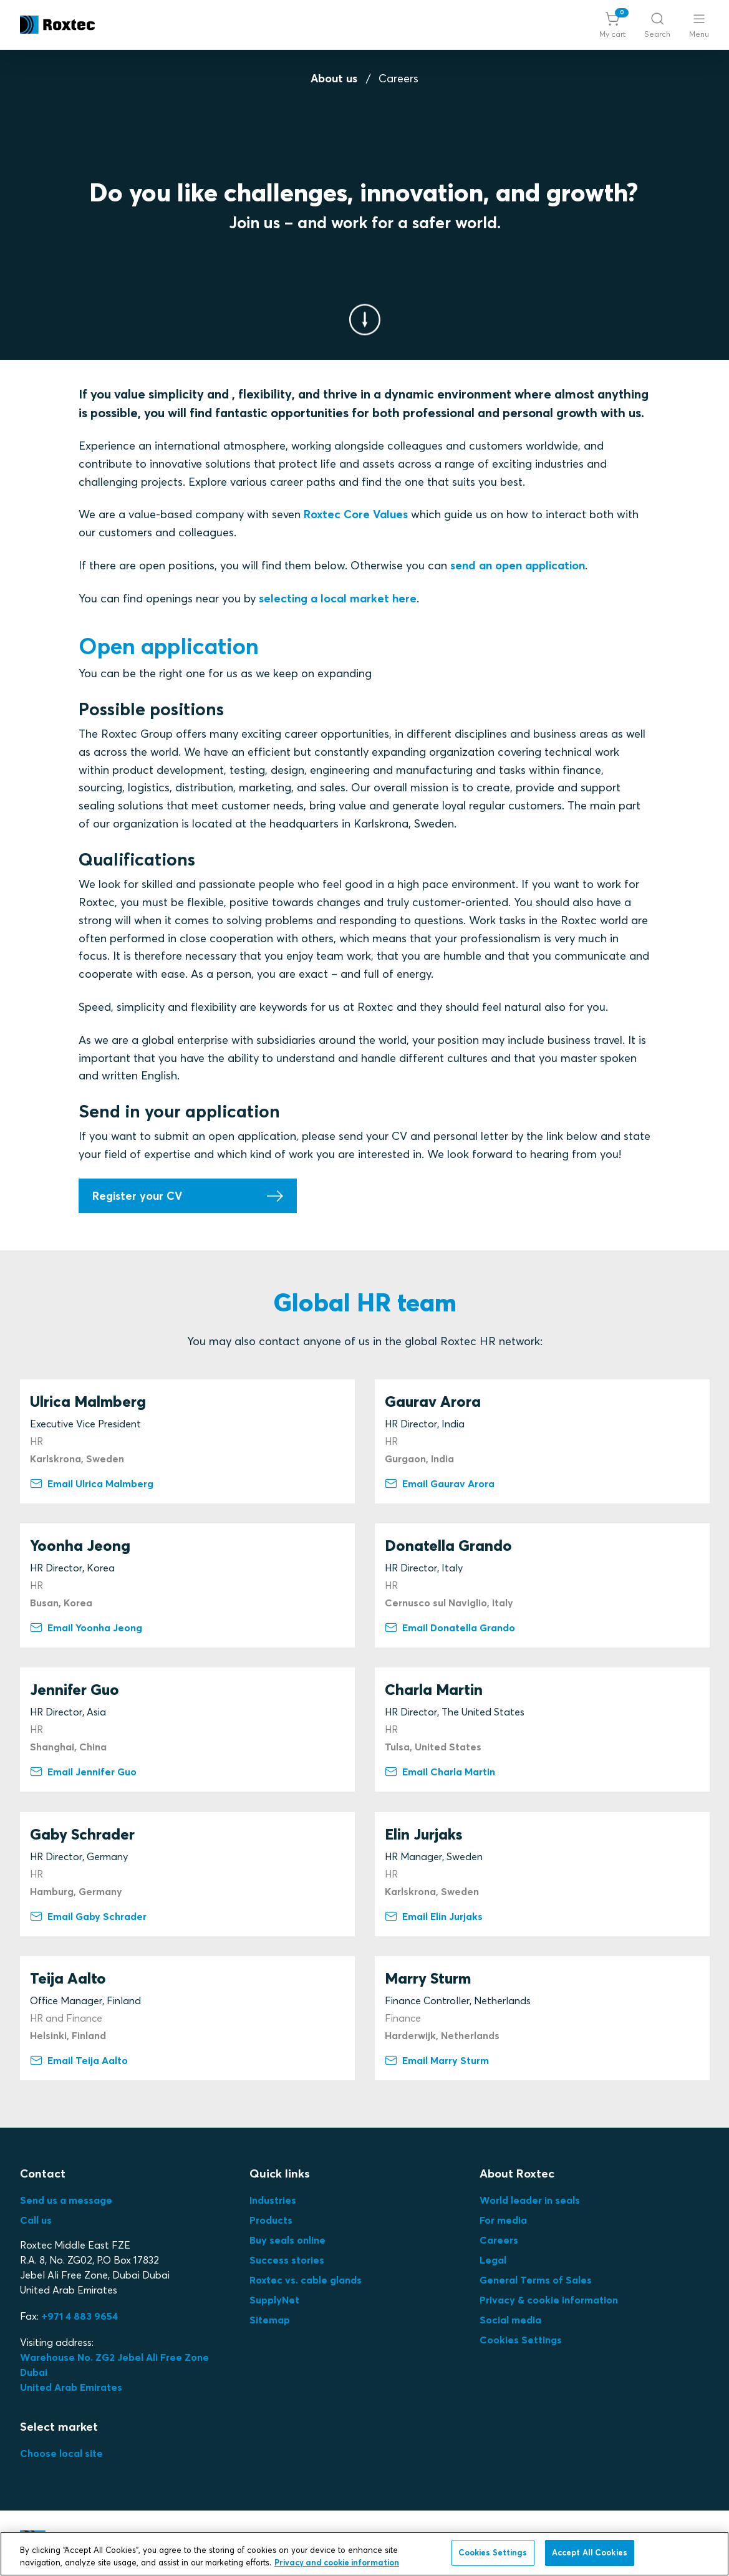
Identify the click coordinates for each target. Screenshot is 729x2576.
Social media (510, 2319)
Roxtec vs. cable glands (305, 2280)
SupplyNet (274, 2300)
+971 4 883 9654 (79, 2316)
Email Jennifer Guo (83, 1772)
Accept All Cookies (589, 2552)
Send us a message (66, 2200)
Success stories (286, 2260)
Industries (272, 2200)
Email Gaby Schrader (88, 1916)
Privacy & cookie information (549, 2300)
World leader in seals (530, 2200)
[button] (612, 24)
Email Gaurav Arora (440, 1483)
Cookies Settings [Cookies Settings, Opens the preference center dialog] (493, 2552)
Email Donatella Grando (450, 1628)
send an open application (517, 565)
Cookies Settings (521, 2339)
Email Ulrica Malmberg (91, 1483)
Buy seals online (287, 2240)
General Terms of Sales (536, 2280)
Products (270, 2220)
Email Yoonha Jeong (86, 1628)
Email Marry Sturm (437, 2060)
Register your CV (137, 1196)
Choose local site (61, 2453)
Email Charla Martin (440, 1772)
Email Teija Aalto (79, 2060)
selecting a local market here (338, 598)
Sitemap (269, 2319)
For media (503, 2220)
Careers (499, 2240)
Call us (36, 2220)
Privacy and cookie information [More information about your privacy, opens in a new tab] (336, 2562)
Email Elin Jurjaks (434, 1916)
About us (334, 78)
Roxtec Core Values (357, 515)
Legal (493, 2260)
